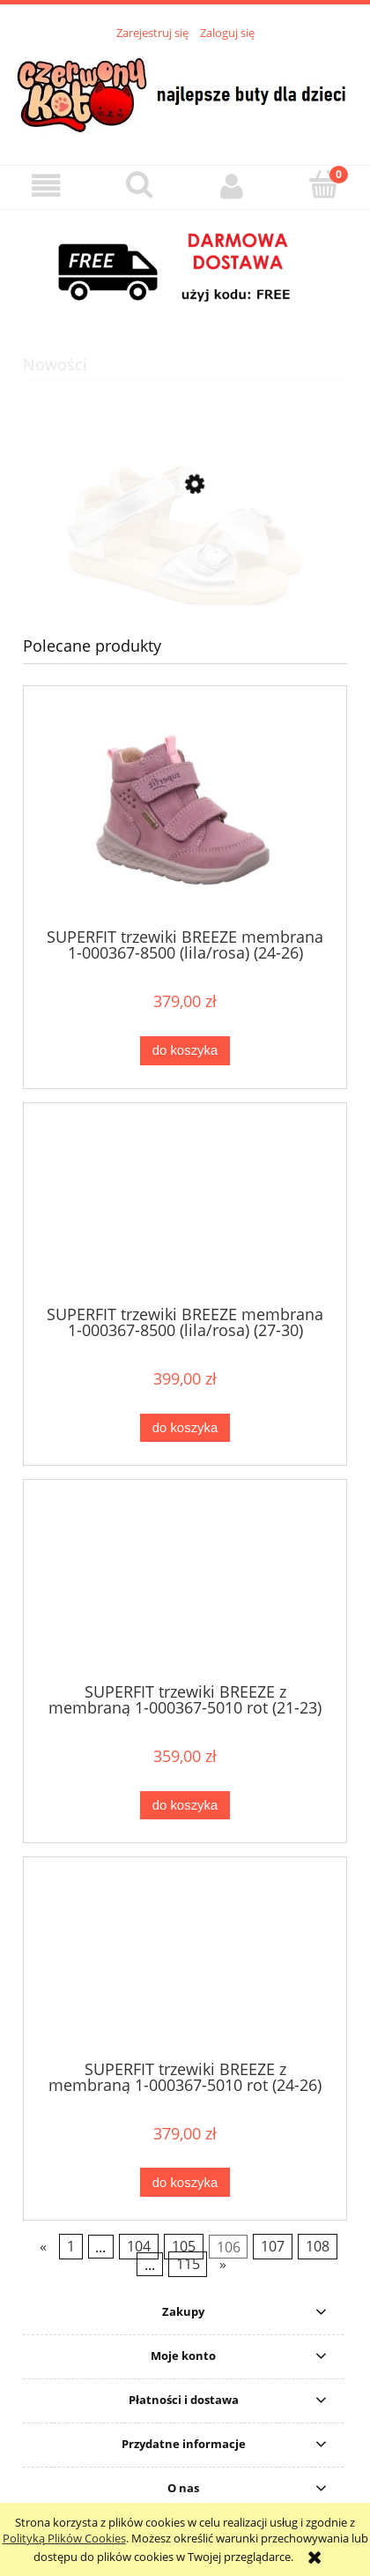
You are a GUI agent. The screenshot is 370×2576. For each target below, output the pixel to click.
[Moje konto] (231, 186)
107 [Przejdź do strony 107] (273, 2247)
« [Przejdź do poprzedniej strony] (43, 2247)
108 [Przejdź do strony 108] (317, 2247)
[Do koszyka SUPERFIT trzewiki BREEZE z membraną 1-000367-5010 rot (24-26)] (185, 2182)
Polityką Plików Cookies (64, 2538)
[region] (185, 268)
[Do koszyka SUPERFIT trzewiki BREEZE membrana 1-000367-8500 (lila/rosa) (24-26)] (185, 1050)
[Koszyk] (324, 185)
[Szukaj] (138, 185)
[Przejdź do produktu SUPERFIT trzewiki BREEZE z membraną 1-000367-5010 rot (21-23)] (185, 1587)
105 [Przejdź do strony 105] (184, 2247)
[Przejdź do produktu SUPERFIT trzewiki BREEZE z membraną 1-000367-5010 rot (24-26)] (185, 1965)
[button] (46, 186)
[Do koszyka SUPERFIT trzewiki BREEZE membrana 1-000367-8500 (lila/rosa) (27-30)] (185, 1428)
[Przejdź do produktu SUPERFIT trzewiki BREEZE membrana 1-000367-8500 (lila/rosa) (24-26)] (185, 813)
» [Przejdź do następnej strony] (222, 2264)
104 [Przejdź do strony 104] (139, 2247)
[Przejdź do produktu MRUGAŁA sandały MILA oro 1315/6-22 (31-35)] (185, 568)
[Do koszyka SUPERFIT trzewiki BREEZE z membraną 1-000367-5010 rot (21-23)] (185, 1805)
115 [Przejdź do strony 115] (188, 2264)
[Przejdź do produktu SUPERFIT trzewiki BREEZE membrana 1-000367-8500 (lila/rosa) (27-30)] (185, 1210)
